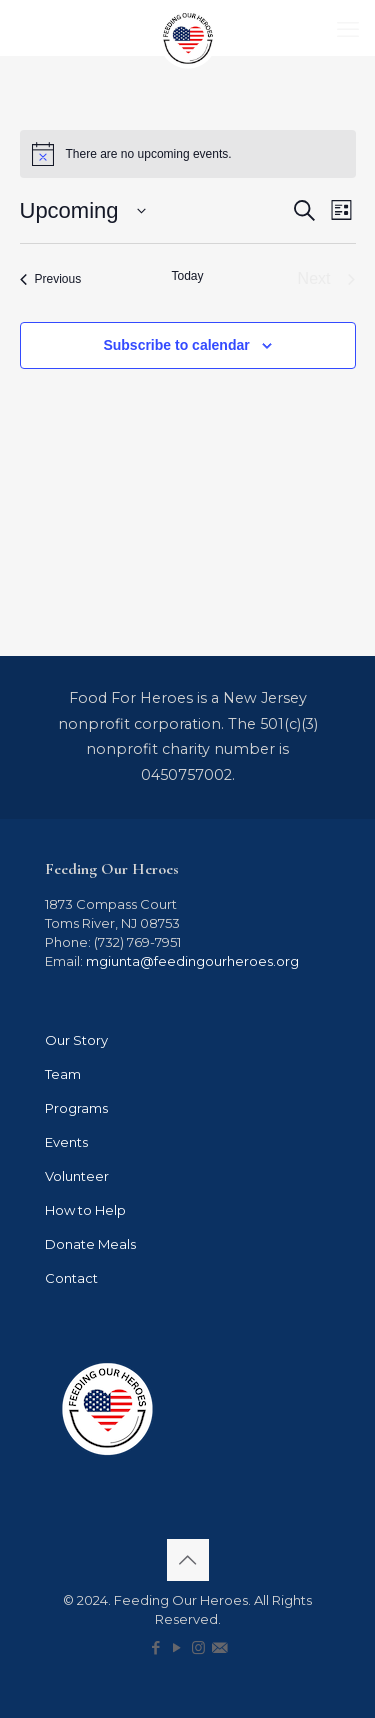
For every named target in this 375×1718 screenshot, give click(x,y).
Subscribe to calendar (176, 345)
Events (66, 1142)
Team (63, 1074)
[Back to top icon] (188, 1560)
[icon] (219, 1647)
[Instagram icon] (198, 1647)
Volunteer (77, 1176)
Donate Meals (90, 1244)
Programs (76, 1108)
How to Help (85, 1210)
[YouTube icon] (177, 1647)
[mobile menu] (348, 30)
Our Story (76, 1040)
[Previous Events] (51, 279)
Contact (71, 1278)
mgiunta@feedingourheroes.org (192, 961)
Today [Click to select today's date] (187, 276)
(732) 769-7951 (136, 942)
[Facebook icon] (156, 1647)
